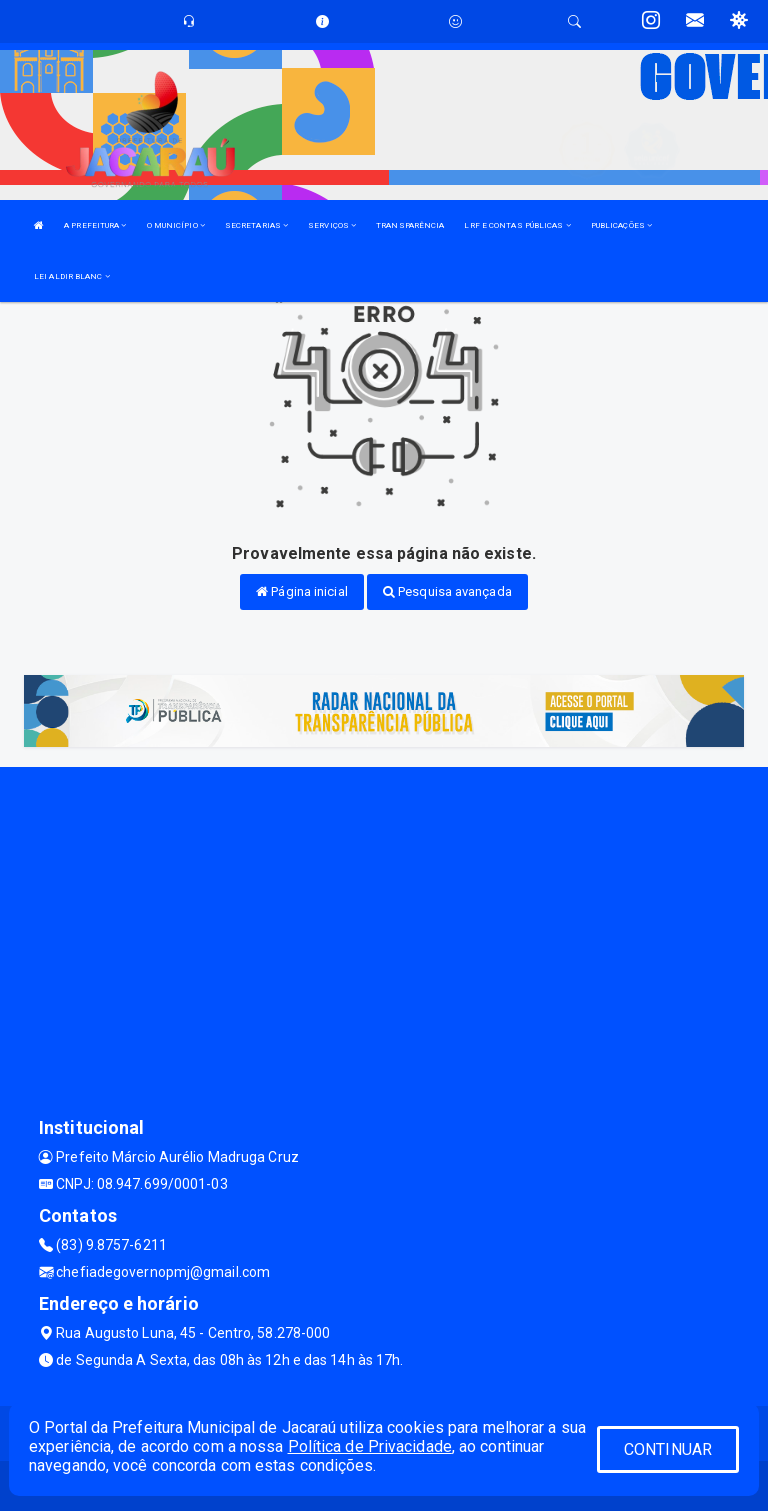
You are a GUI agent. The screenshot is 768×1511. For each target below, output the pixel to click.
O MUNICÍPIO (176, 225)
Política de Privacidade (370, 1446)
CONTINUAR (668, 1449)
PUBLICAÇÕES (621, 225)
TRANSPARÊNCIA (410, 225)
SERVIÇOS (332, 225)
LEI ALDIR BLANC (72, 276)
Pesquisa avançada (447, 591)
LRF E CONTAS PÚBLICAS (517, 225)
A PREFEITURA (95, 225)
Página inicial (302, 591)
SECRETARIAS (256, 225)
